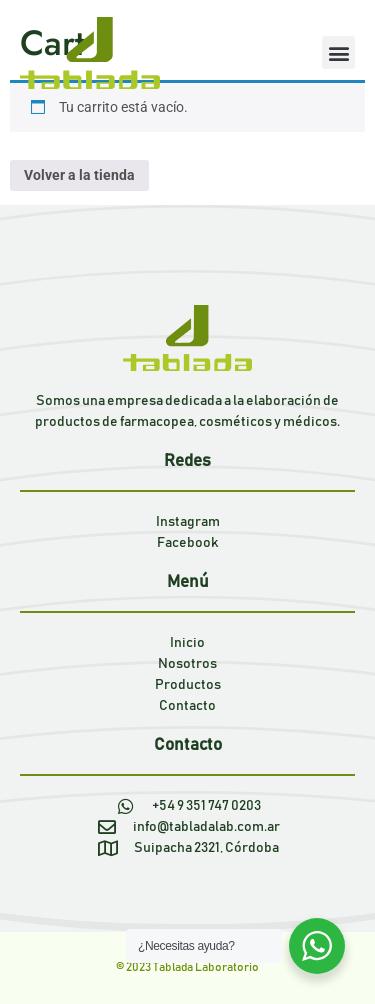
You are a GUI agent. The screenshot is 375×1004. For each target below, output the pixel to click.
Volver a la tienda (79, 175)
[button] (338, 52)
